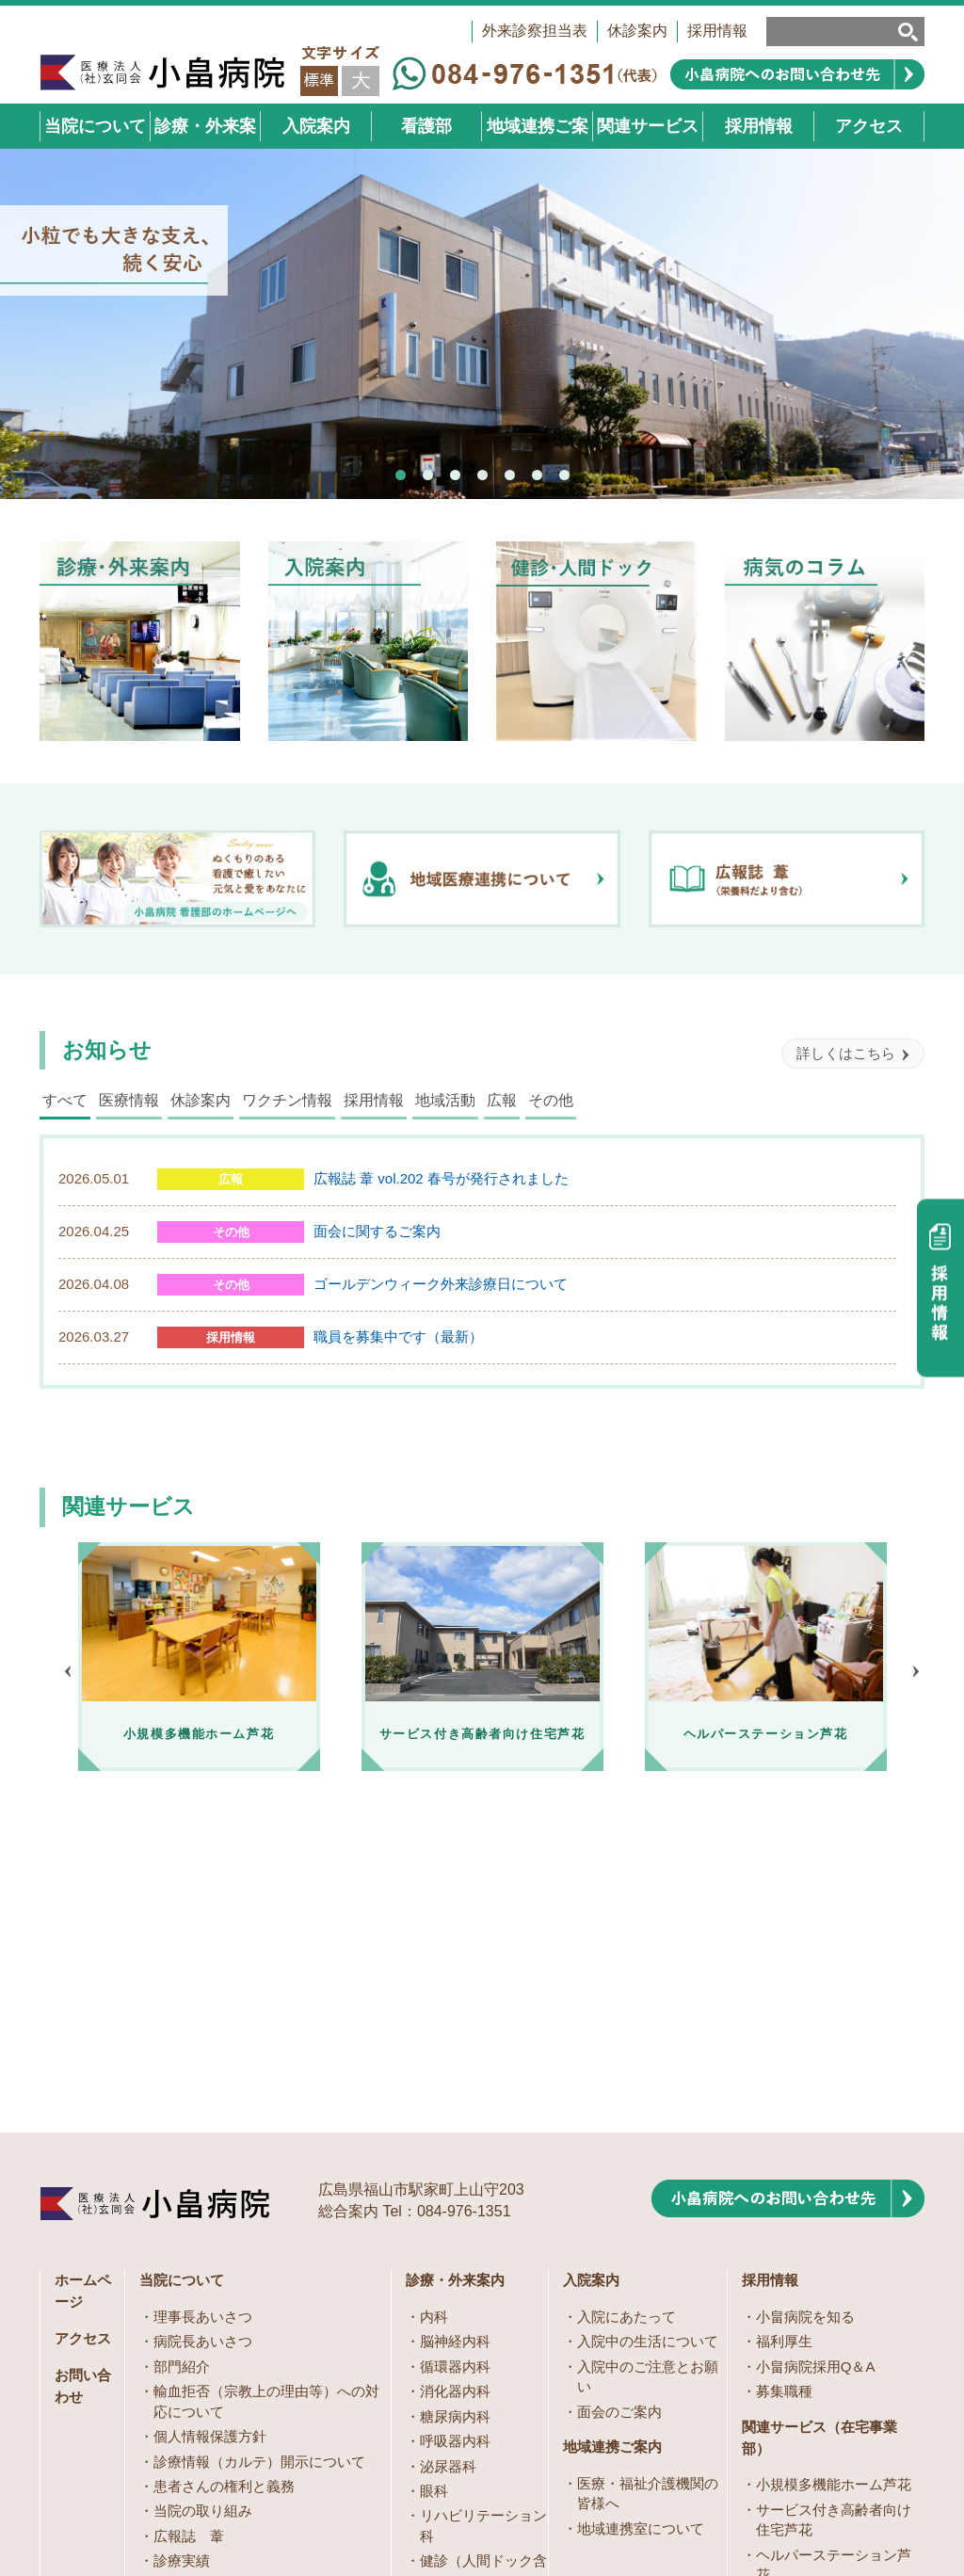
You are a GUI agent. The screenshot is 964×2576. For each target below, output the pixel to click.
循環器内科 (455, 2078)
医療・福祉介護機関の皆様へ (647, 2205)
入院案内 (591, 1992)
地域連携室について (640, 2240)
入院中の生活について (647, 2053)
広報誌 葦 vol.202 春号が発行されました (441, 1178)
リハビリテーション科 (483, 2237)
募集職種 (784, 2103)
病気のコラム (462, 2342)
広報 (502, 1100)
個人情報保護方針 (209, 2148)
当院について (181, 1992)
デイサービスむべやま (826, 2356)
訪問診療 (448, 2318)
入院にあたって (626, 2029)
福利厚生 (784, 2053)
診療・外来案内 (455, 1992)
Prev (68, 1671)
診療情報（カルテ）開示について (259, 2173)
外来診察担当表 (534, 31)
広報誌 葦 (188, 2248)
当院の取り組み (202, 2222)
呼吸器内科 (455, 2153)
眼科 (434, 2203)
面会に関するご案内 (377, 1231)
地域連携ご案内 (612, 2158)
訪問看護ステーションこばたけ (833, 2391)
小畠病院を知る (805, 2029)
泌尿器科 (448, 2178)
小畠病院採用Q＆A (816, 2078)
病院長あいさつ (202, 2053)
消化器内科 (455, 2103)
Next (916, 1671)
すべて (65, 1100)
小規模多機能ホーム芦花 (833, 2196)
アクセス (83, 2050)
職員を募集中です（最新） (398, 1336)
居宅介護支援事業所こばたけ (833, 2321)
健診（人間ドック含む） (483, 2282)
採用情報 (717, 31)
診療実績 (181, 2272)
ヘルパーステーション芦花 (833, 2276)
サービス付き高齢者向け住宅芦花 (833, 2231)
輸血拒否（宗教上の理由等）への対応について (266, 2113)
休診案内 (637, 31)
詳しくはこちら (845, 1053)
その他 (550, 1100)
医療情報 (129, 1100)
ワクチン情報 (287, 1100)
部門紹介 (181, 2078)
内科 (434, 2029)
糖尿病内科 (455, 2128)
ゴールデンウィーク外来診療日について (440, 1284)
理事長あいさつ (202, 2029)
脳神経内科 (455, 2053)
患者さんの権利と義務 (224, 2198)
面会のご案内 (619, 2124)
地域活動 (445, 1100)
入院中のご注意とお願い (647, 2088)
